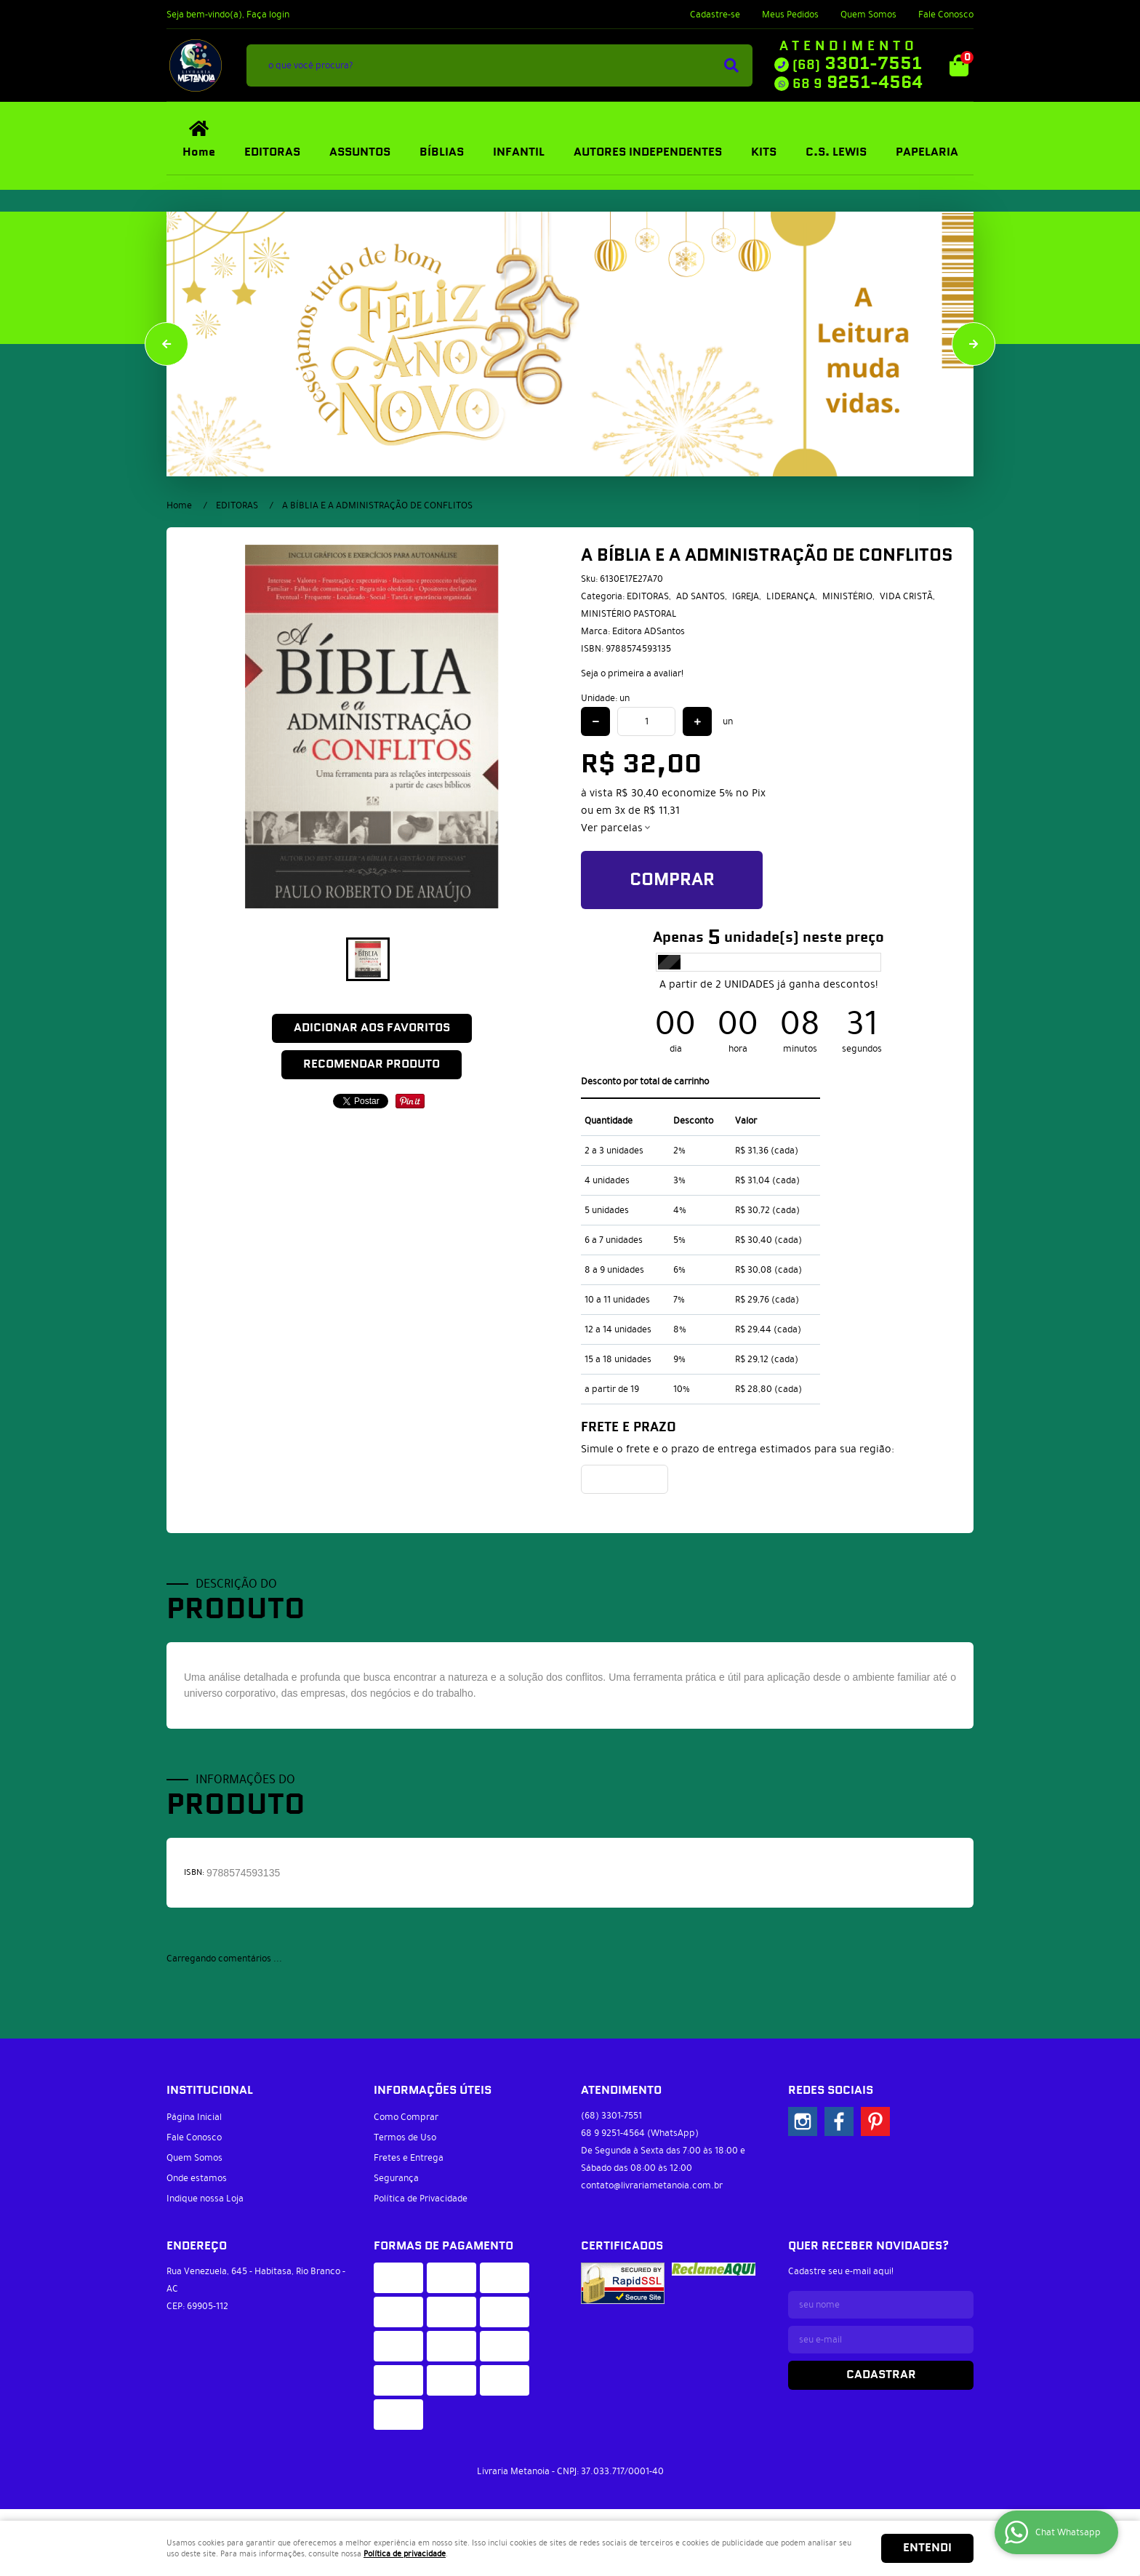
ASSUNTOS (359, 152)
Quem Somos (868, 14)
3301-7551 (857, 64)
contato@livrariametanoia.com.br (652, 2185)
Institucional (209, 2090)
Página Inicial (194, 2117)
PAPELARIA (927, 152)
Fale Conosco (946, 14)
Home (198, 152)
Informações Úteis (432, 2090)
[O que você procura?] (731, 65)
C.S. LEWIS (836, 152)
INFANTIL (519, 152)
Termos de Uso (405, 2137)
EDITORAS (272, 152)
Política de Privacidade (420, 2198)
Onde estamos (196, 2178)
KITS (763, 152)
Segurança (396, 2178)
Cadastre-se (715, 14)
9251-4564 (857, 83)
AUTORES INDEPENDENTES (648, 152)
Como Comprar (406, 2117)
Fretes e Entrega (408, 2158)
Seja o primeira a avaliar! (632, 673)
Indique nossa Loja (205, 2198)
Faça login (267, 14)
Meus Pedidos (790, 14)
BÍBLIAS (442, 152)
